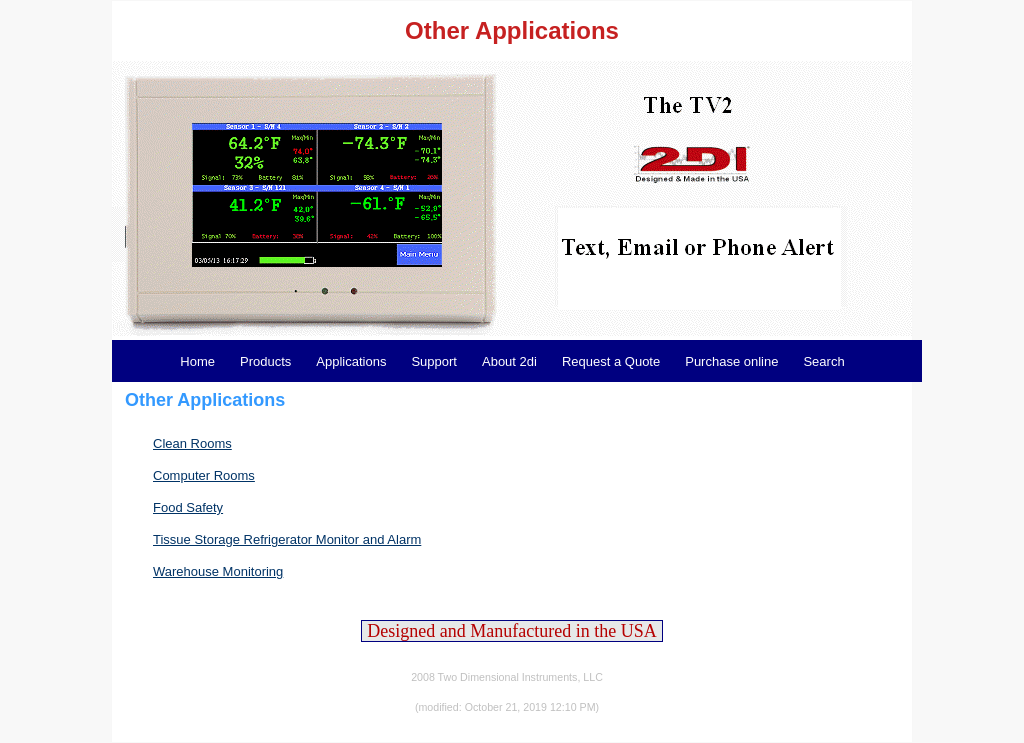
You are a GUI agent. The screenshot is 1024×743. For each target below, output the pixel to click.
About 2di (509, 361)
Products (265, 361)
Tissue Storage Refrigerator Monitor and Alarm (287, 539)
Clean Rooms (192, 443)
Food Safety (188, 507)
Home (197, 361)
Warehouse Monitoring (218, 571)
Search (823, 361)
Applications (351, 361)
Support (434, 361)
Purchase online (731, 361)
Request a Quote (611, 361)
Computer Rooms (204, 475)
